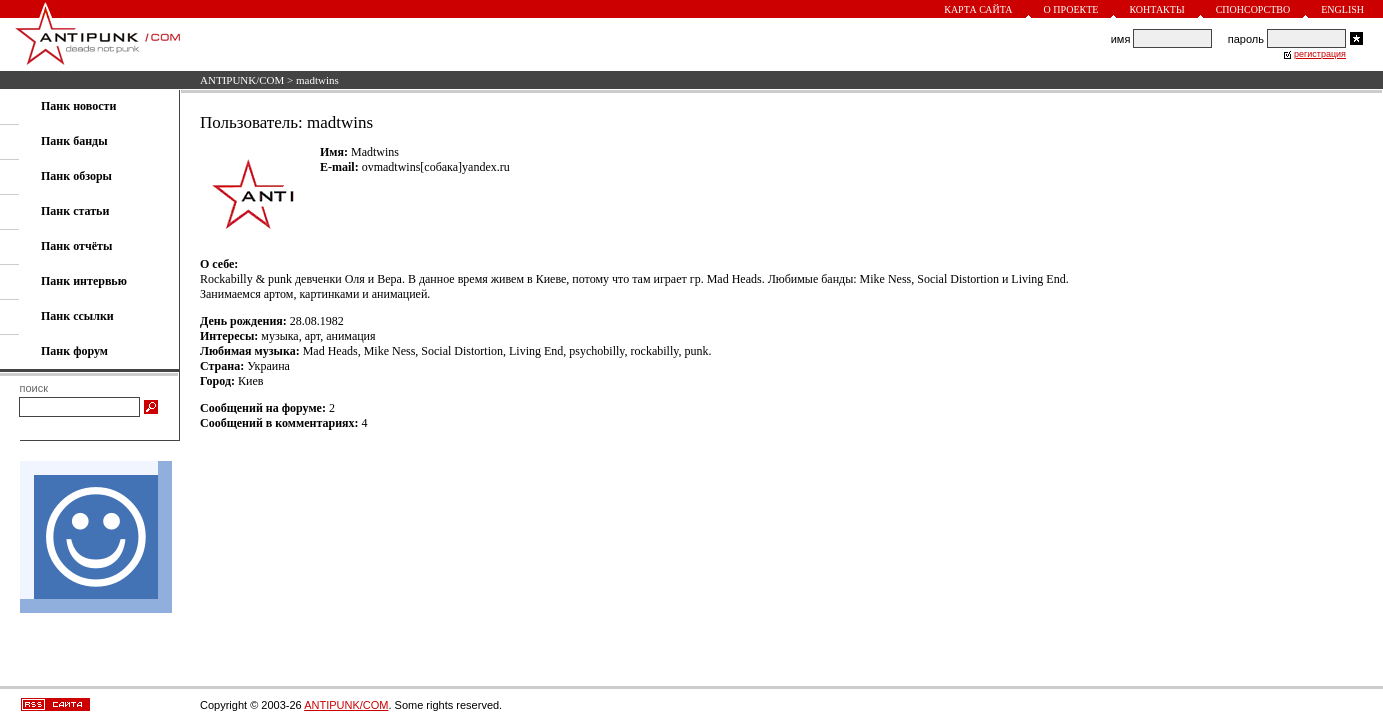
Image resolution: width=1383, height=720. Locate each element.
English (1342, 9)
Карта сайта (978, 9)
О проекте (1071, 9)
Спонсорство (1253, 9)
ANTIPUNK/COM (242, 80)
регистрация (1320, 54)
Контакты (1156, 9)
